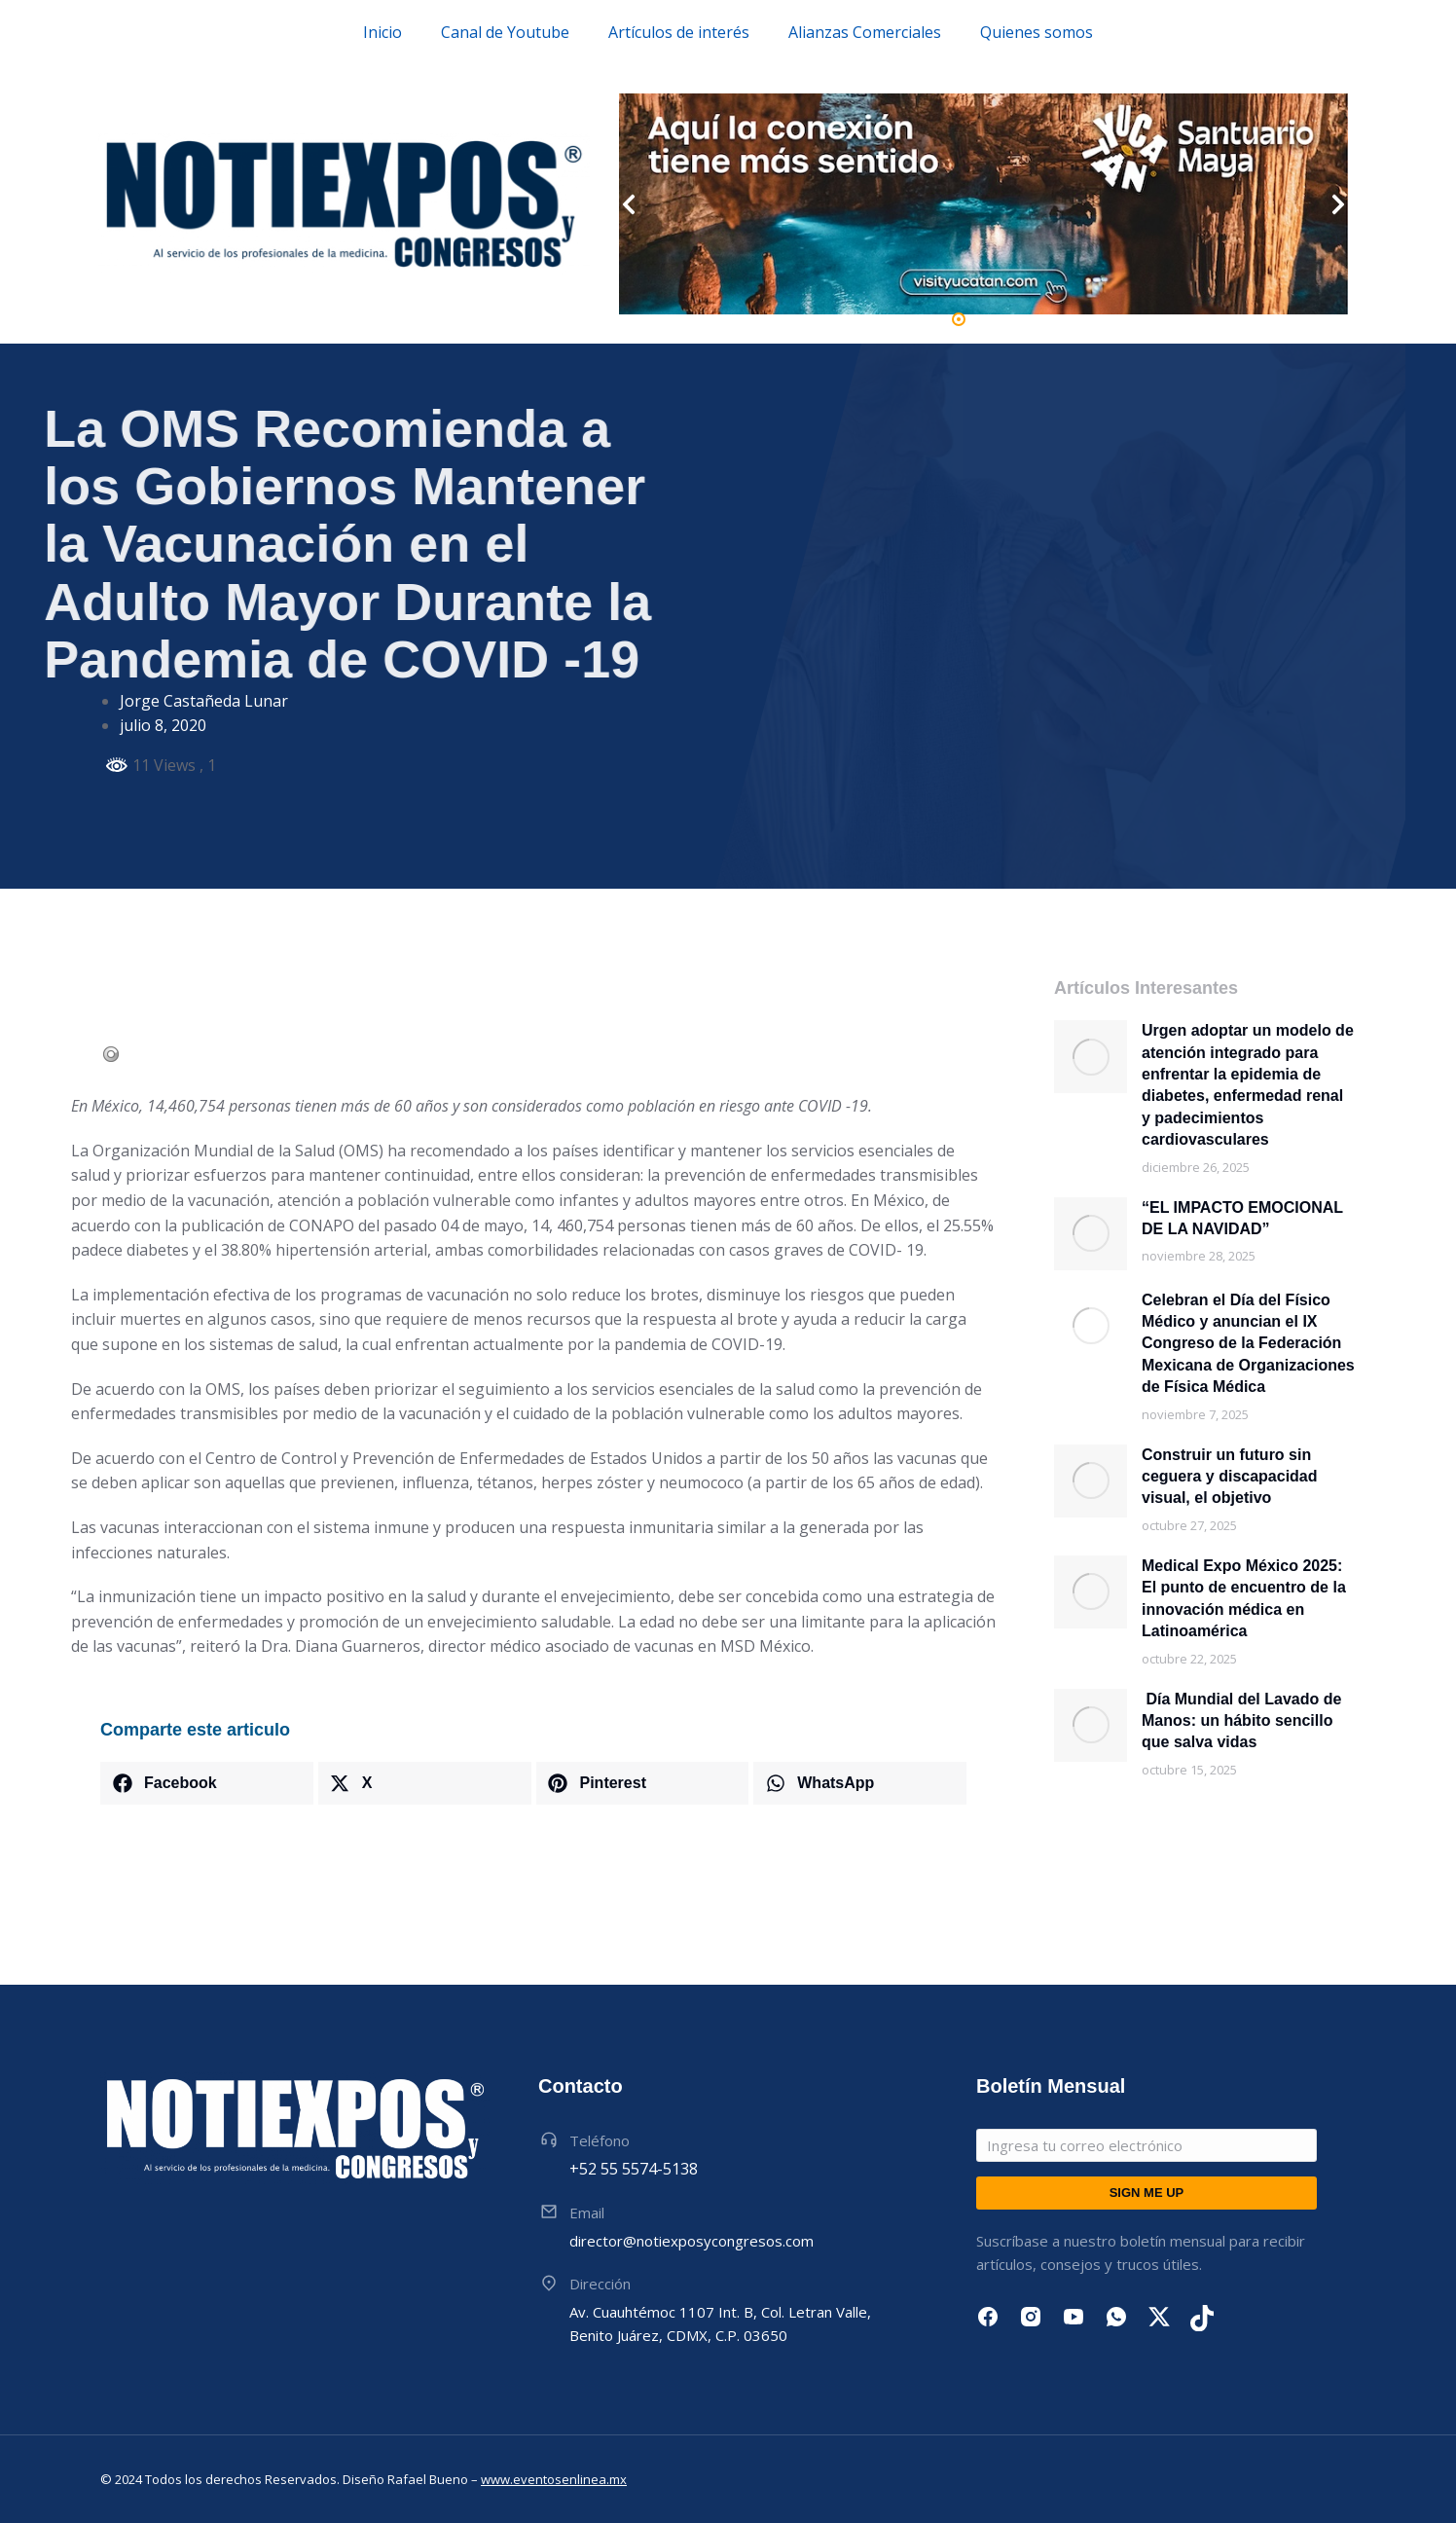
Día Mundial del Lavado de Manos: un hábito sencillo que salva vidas (1241, 1721)
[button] (959, 319)
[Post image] (1090, 1056)
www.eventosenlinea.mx (554, 2479)
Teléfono (599, 2140)
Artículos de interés (678, 32)
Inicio (382, 32)
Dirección (600, 2283)
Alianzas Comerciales (864, 32)
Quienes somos (1036, 32)
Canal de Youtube (505, 32)
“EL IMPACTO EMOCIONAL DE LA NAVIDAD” (1242, 1218)
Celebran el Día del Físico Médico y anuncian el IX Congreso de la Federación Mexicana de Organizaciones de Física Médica (1248, 1344)
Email (586, 2212)
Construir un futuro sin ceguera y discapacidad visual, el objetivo (1230, 1476)
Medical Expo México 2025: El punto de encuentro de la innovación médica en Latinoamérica (1244, 1598)
